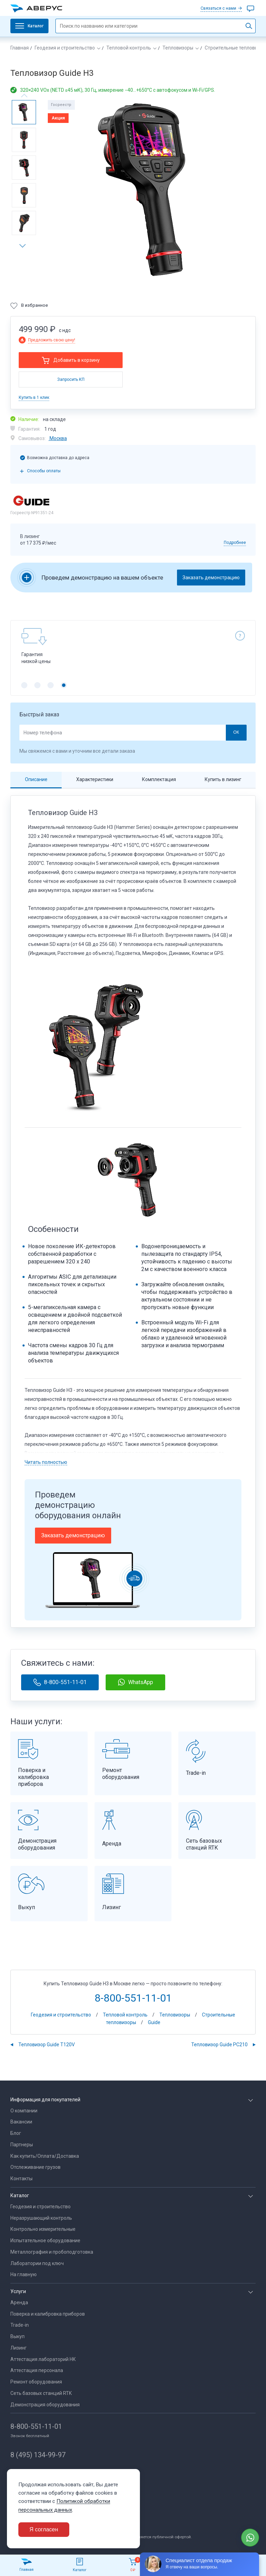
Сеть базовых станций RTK (41, 2393)
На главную (23, 2274)
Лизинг (18, 2348)
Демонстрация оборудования (45, 2404)
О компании (23, 2110)
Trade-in (19, 2325)
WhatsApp (135, 1682)
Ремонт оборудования (36, 2382)
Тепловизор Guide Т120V (46, 2044)
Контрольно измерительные (43, 2229)
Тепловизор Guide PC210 (219, 2044)
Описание (36, 779)
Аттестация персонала (36, 2370)
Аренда (19, 2302)
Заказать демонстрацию (211, 577)
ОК (236, 732)
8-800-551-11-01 (60, 1682)
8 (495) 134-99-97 (37, 2455)
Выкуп (17, 2336)
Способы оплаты (44, 470)
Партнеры (21, 2144)
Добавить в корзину (76, 360)
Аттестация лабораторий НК (43, 2359)
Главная (19, 48)
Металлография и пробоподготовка (51, 2252)
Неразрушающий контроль (41, 2218)
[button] (25, 245)
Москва (57, 438)
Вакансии (21, 2122)
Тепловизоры (177, 48)
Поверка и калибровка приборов (47, 2314)
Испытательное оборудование (45, 2240)
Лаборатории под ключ (37, 2263)
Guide (154, 2022)
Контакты (21, 2178)
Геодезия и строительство (65, 48)
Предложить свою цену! (51, 340)
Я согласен (43, 2529)
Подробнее (235, 542)
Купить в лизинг (223, 779)
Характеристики (94, 779)
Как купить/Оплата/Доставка (44, 2156)
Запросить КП (71, 379)
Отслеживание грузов (35, 2167)
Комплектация (159, 779)
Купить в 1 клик (34, 397)
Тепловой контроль (128, 48)
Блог (15, 2133)
